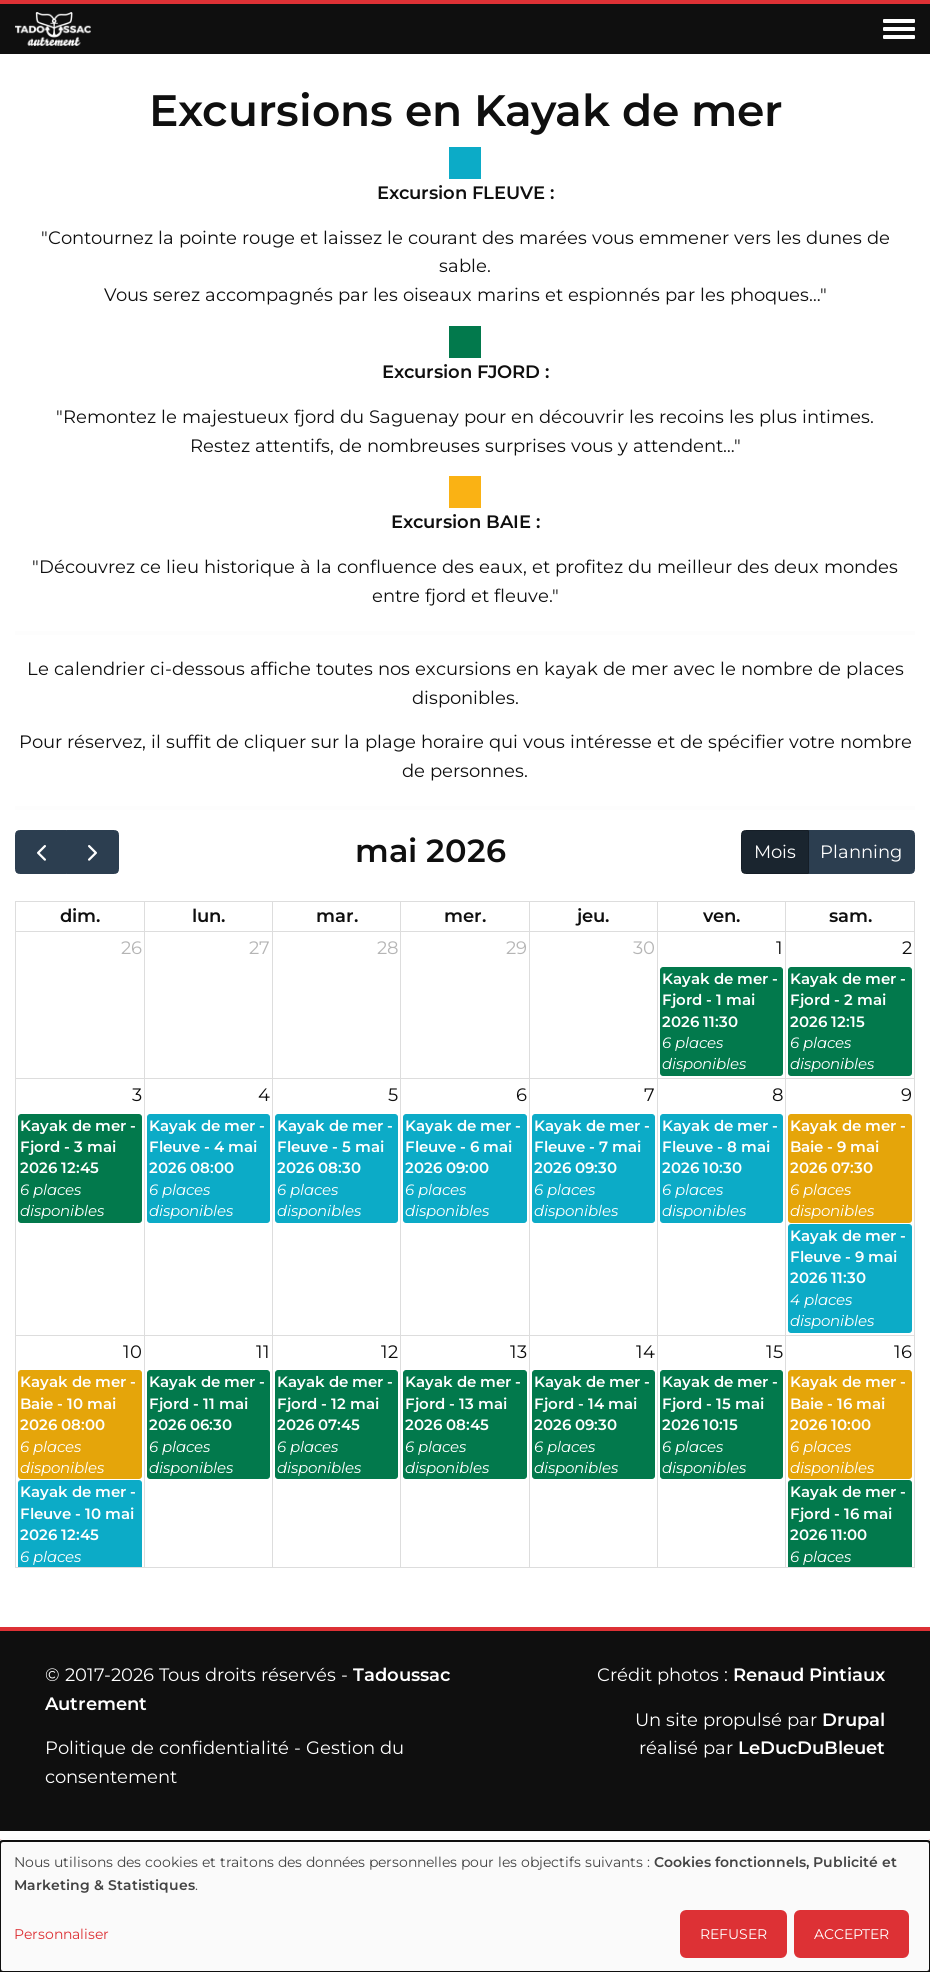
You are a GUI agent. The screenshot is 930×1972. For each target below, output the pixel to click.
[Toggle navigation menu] (899, 30)
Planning (861, 852)
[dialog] (465, 1906)
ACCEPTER (851, 1934)
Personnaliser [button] (61, 1934)
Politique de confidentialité (167, 1748)
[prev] (41, 852)
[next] (92, 852)
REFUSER (733, 1934)
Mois (775, 852)
